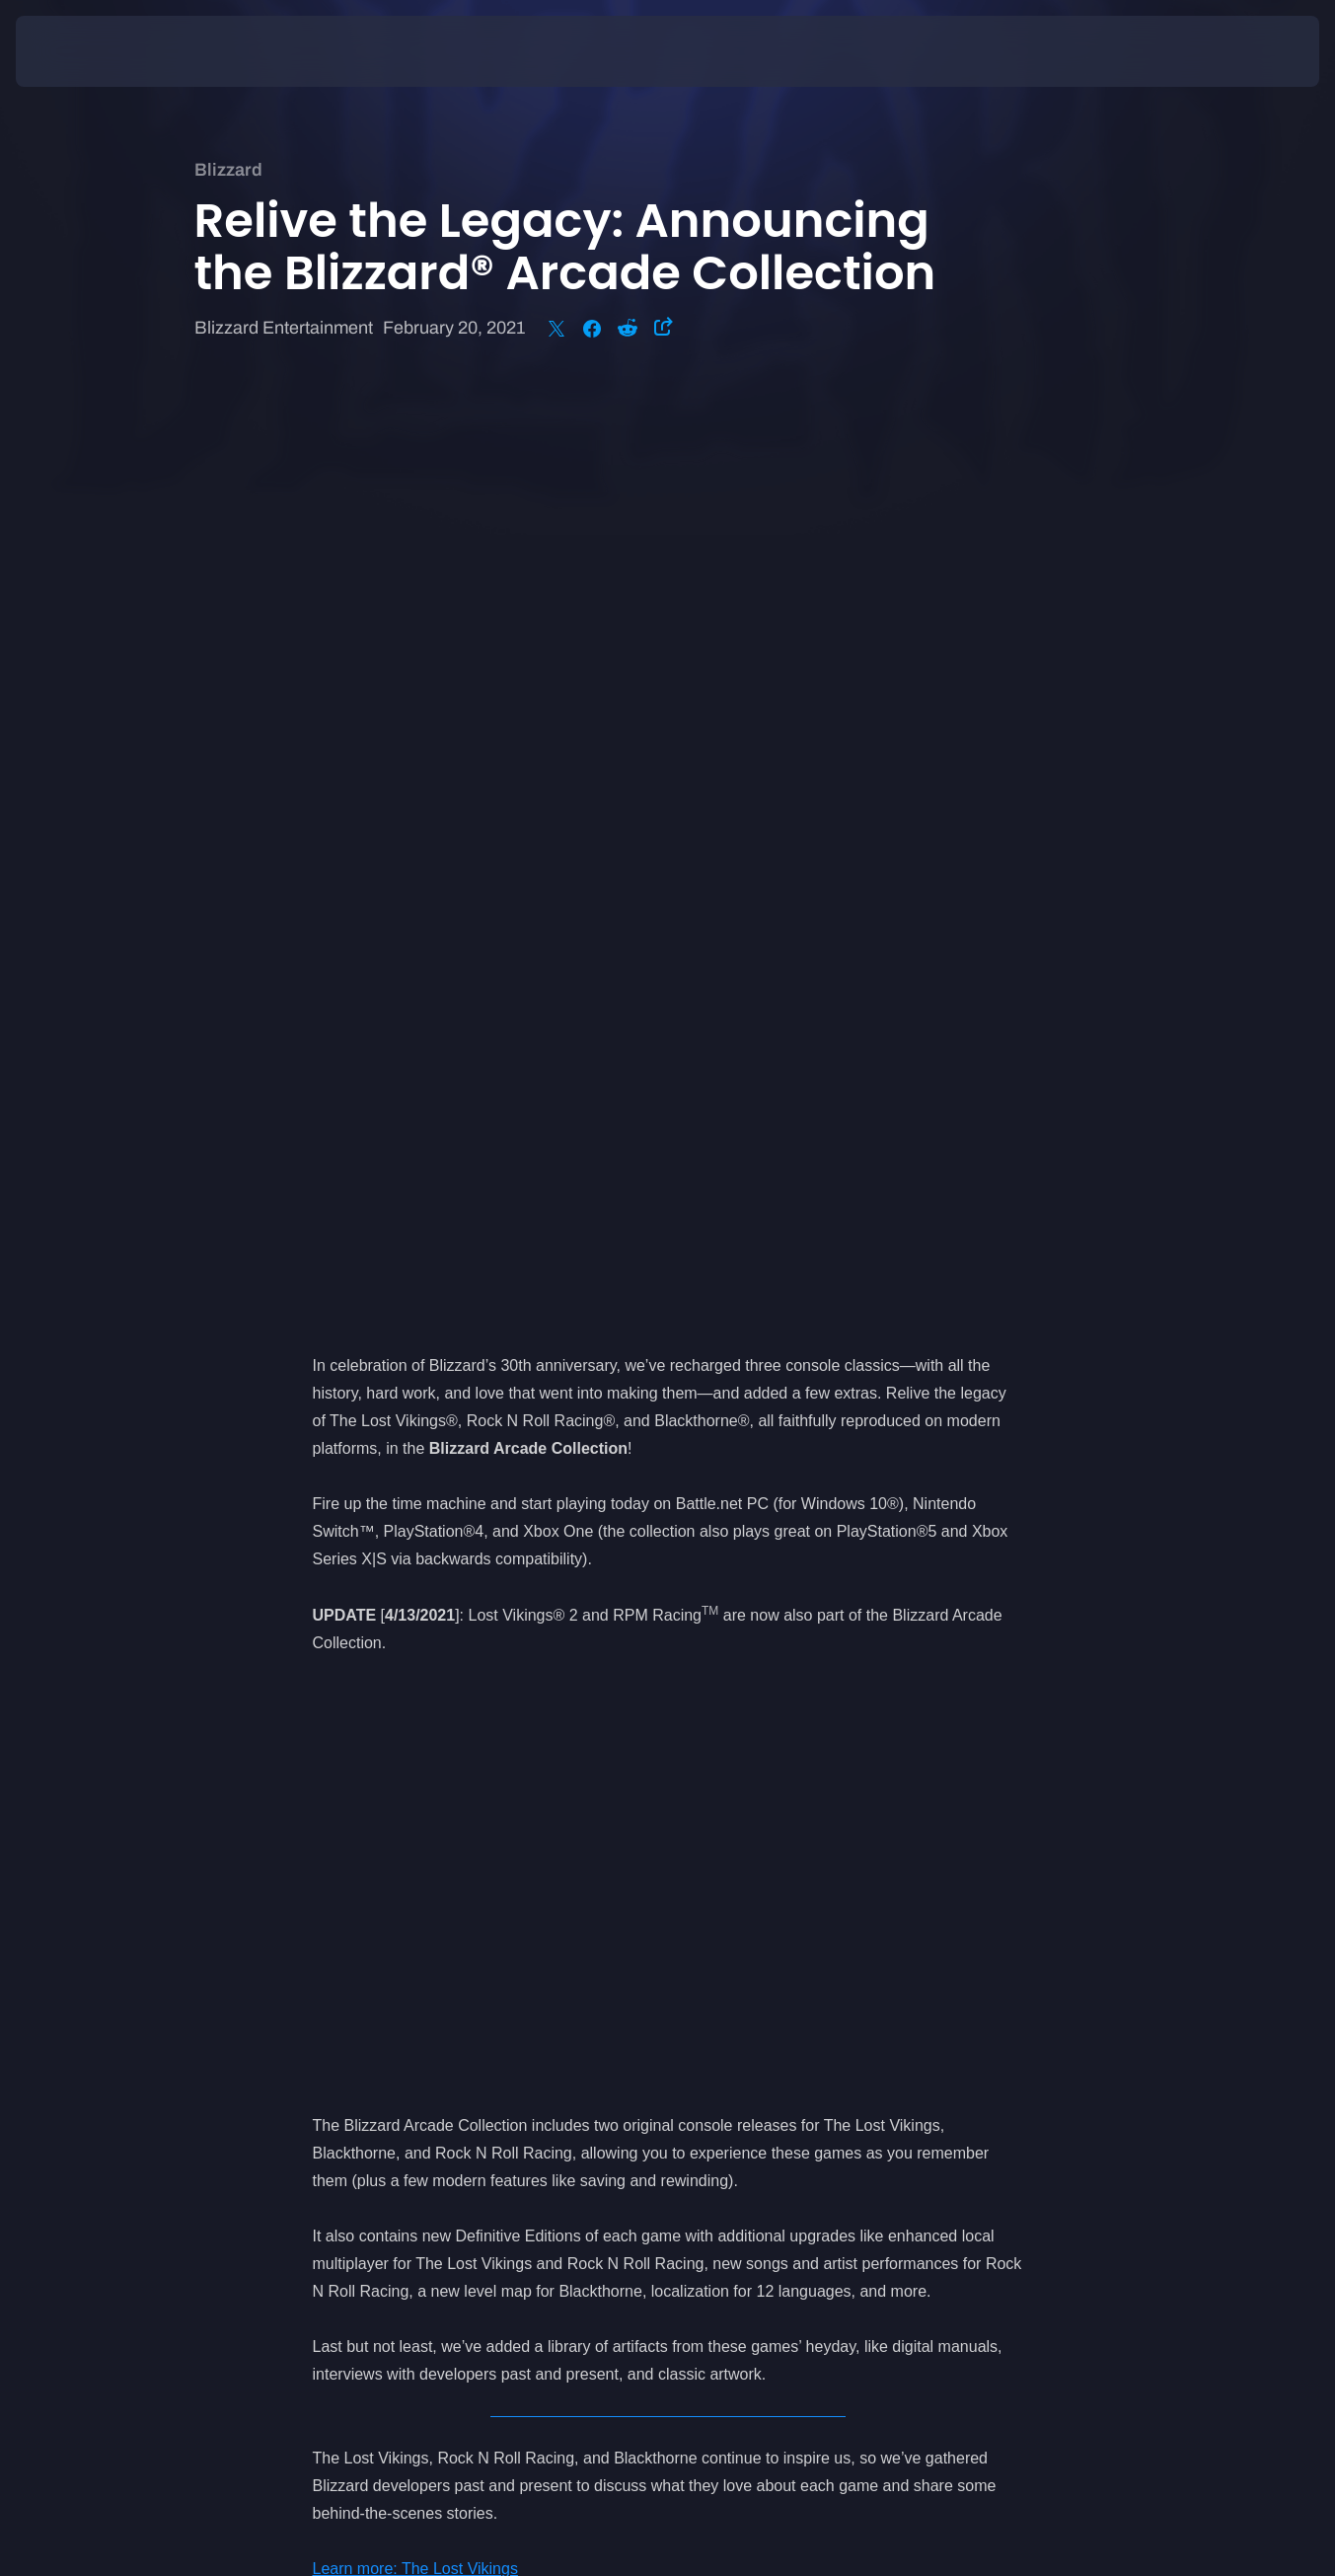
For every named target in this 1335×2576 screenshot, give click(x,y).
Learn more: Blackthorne (399, 1694)
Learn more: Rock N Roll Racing (426, 1666)
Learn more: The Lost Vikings (415, 1638)
